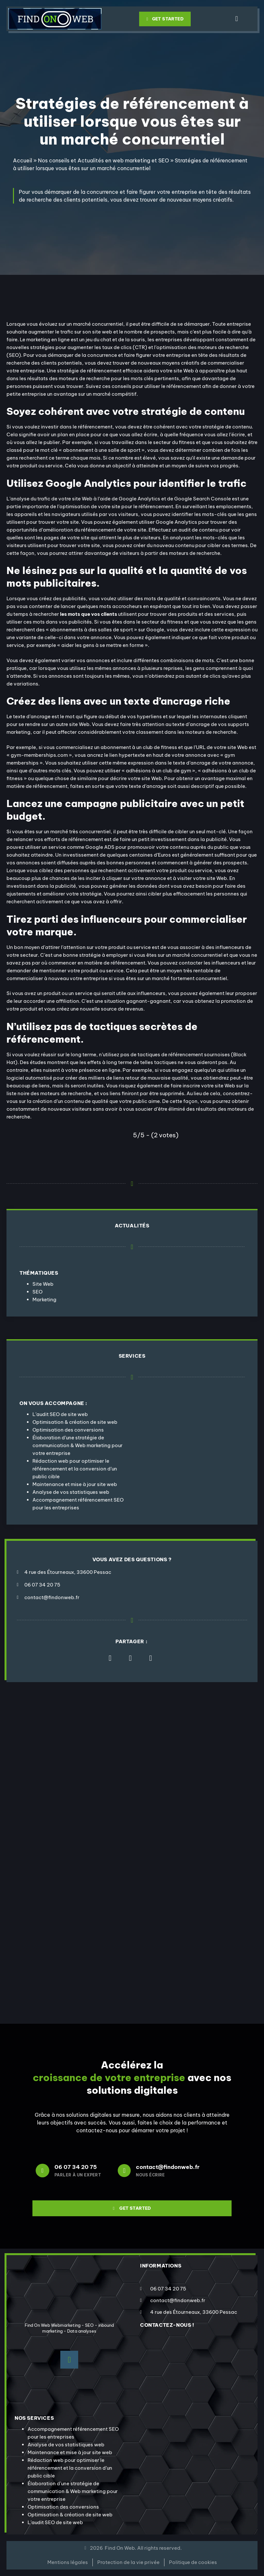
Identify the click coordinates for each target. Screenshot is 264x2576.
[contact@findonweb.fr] (124, 2170)
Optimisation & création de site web (74, 1422)
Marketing (44, 1299)
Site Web (43, 1284)
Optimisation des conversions (68, 1430)
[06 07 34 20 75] (42, 2170)
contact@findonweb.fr (167, 2167)
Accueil (22, 160)
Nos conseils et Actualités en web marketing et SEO (103, 160)
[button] (237, 19)
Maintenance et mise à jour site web (74, 1484)
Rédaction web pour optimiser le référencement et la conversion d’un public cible (74, 1469)
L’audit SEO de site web (60, 1414)
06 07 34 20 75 (75, 2167)
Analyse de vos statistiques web (70, 1492)
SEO (37, 1292)
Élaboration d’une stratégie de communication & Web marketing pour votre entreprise (77, 1445)
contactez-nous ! (167, 2325)
